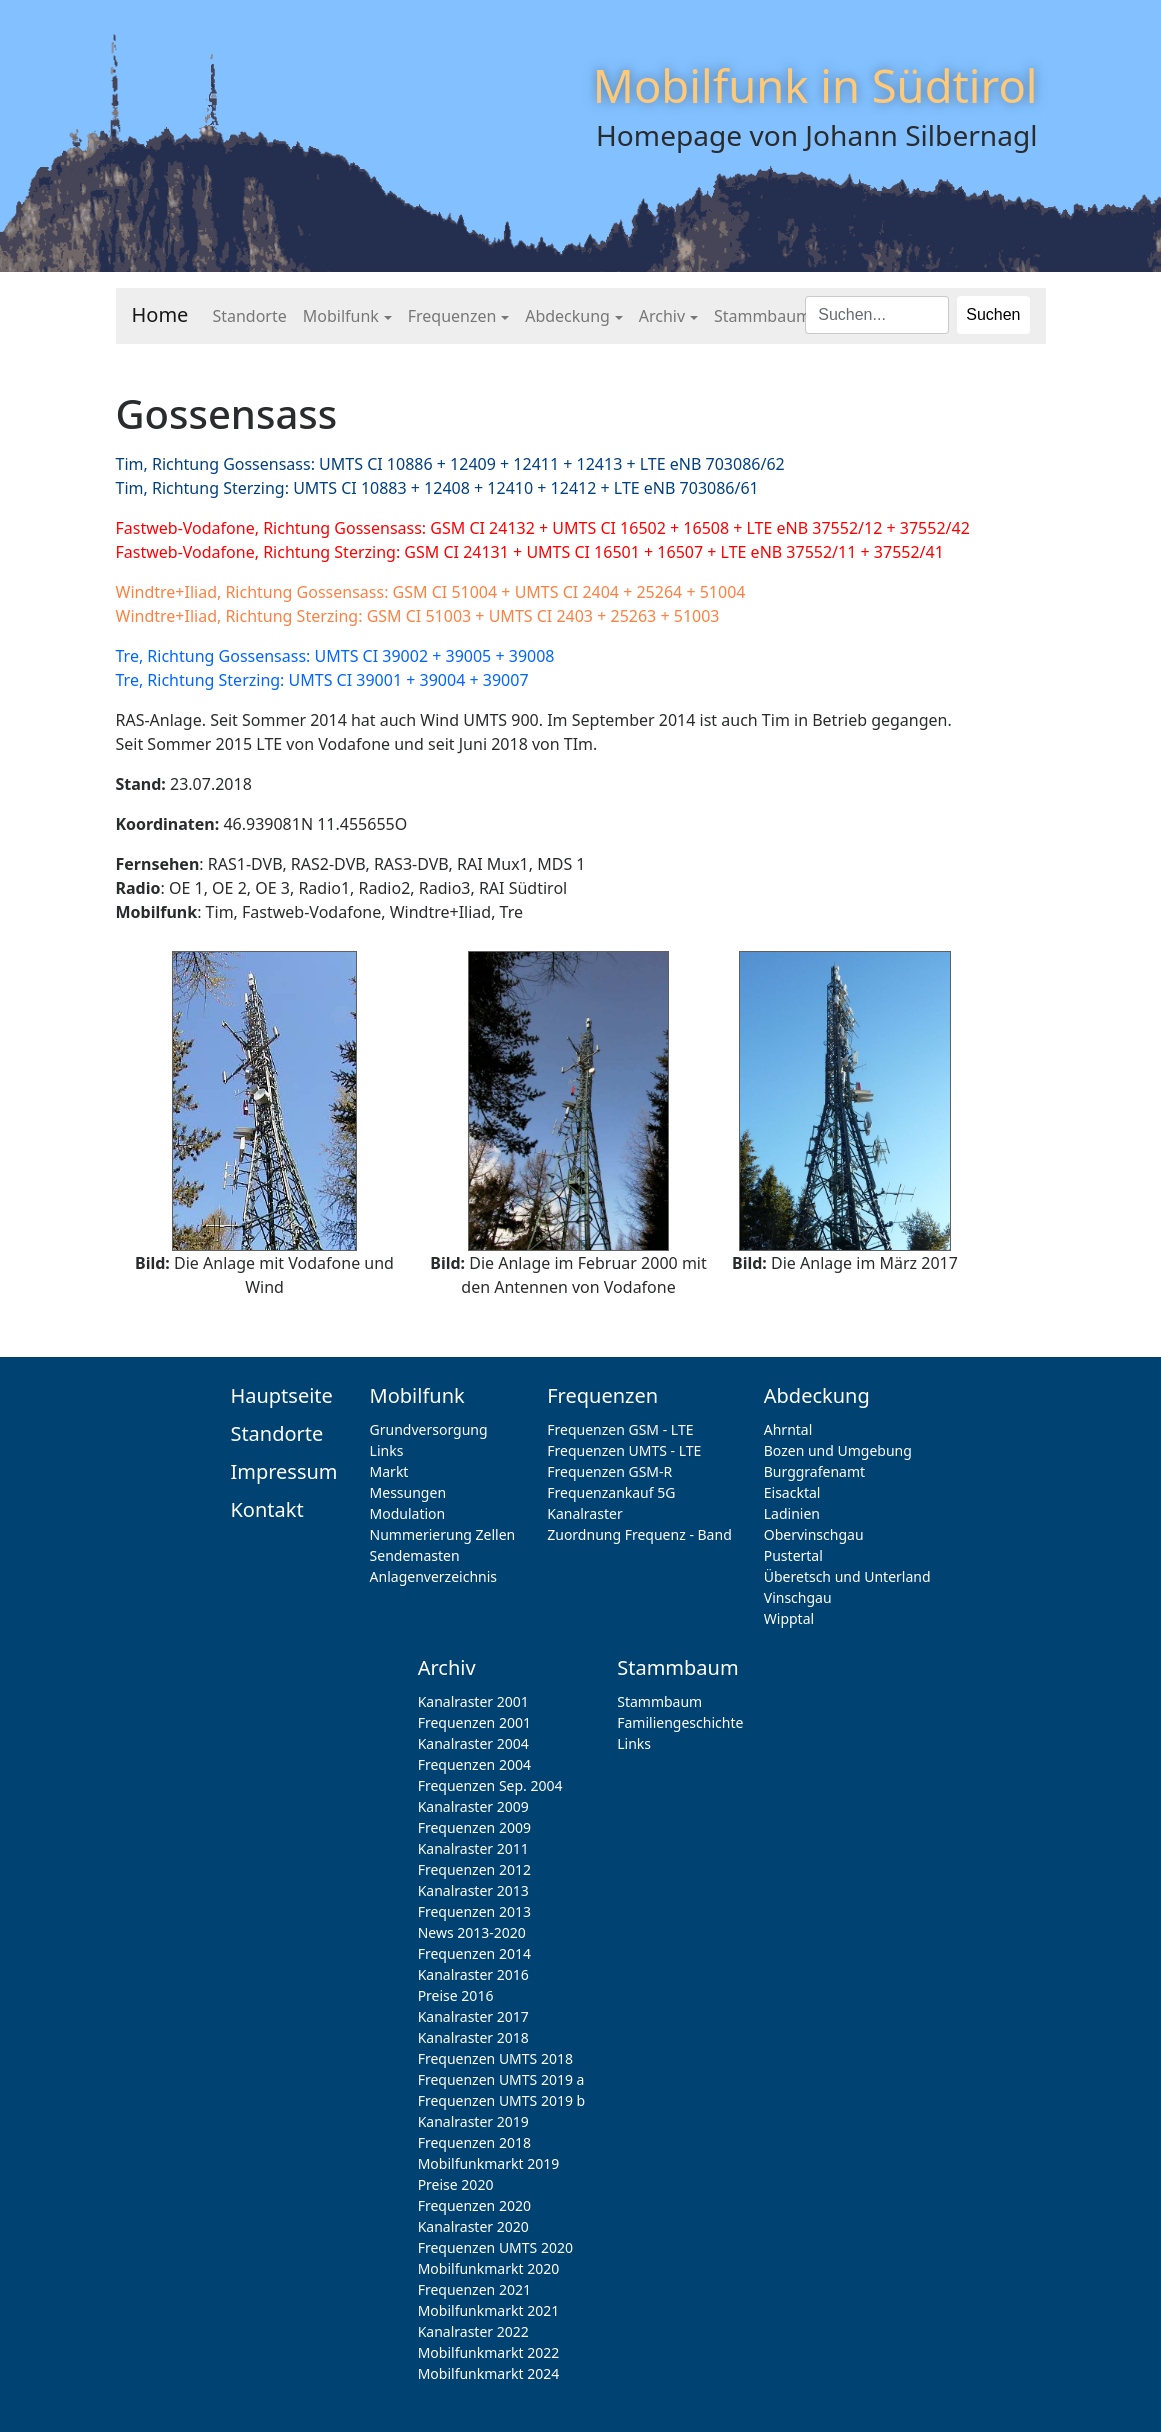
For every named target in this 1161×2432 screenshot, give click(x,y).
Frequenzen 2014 (474, 1953)
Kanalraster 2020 (473, 2226)
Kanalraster (584, 1513)
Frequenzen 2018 (474, 2142)
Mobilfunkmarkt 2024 (489, 2373)
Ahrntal (788, 1429)
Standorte (249, 316)
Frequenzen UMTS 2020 (495, 2247)
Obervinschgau (814, 1534)
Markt (389, 1471)
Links (387, 1450)
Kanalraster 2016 (473, 1974)
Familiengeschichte (680, 1722)
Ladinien (792, 1513)
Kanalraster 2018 (473, 2037)
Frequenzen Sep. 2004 (490, 1785)
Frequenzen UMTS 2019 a (501, 2079)
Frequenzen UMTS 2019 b (502, 2100)
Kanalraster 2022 (473, 2331)
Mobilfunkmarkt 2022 (489, 2352)
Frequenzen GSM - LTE (620, 1429)
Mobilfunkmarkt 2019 (489, 2163)
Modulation (408, 1513)
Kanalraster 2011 (473, 1848)
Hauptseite (281, 1395)
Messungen (408, 1492)
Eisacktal (792, 1492)
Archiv (662, 316)
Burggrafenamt (814, 1471)
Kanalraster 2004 (473, 1743)
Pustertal (793, 1555)
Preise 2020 (456, 2184)
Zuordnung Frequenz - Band (639, 1534)
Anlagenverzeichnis (433, 1576)
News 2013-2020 (472, 1932)
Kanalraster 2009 (473, 1806)
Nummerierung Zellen (443, 1534)
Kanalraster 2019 (473, 2121)
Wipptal (789, 1618)
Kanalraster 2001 (473, 1701)
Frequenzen (452, 316)
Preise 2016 (456, 1995)
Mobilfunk (341, 316)
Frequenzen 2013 (474, 1911)
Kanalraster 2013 (473, 1890)
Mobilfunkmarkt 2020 (489, 2268)
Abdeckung (567, 316)
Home (160, 314)
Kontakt (266, 1509)
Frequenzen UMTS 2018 (495, 2058)
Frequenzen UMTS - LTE (624, 1450)
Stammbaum (762, 316)
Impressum (283, 1471)
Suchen (993, 314)
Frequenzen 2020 (474, 2205)
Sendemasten (415, 1555)
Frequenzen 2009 (474, 1827)
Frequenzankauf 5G (611, 1492)
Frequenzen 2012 (474, 1869)
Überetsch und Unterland (847, 1576)
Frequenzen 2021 (474, 2289)
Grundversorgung (429, 1429)
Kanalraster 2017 (473, 2016)
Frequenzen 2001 (474, 1722)
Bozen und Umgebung (838, 1450)
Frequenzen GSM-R (609, 1471)
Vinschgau (798, 1597)
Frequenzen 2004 (474, 1764)
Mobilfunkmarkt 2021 (489, 2310)
